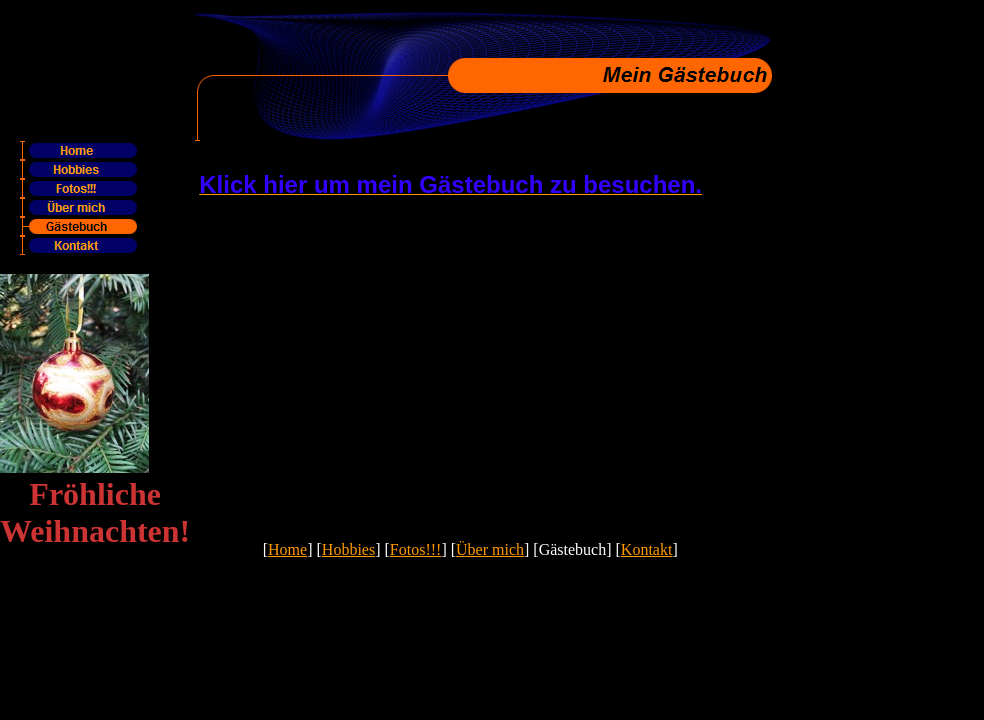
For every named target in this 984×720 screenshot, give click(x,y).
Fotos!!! (416, 549)
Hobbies (348, 549)
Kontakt (647, 549)
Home (287, 549)
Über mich (490, 549)
